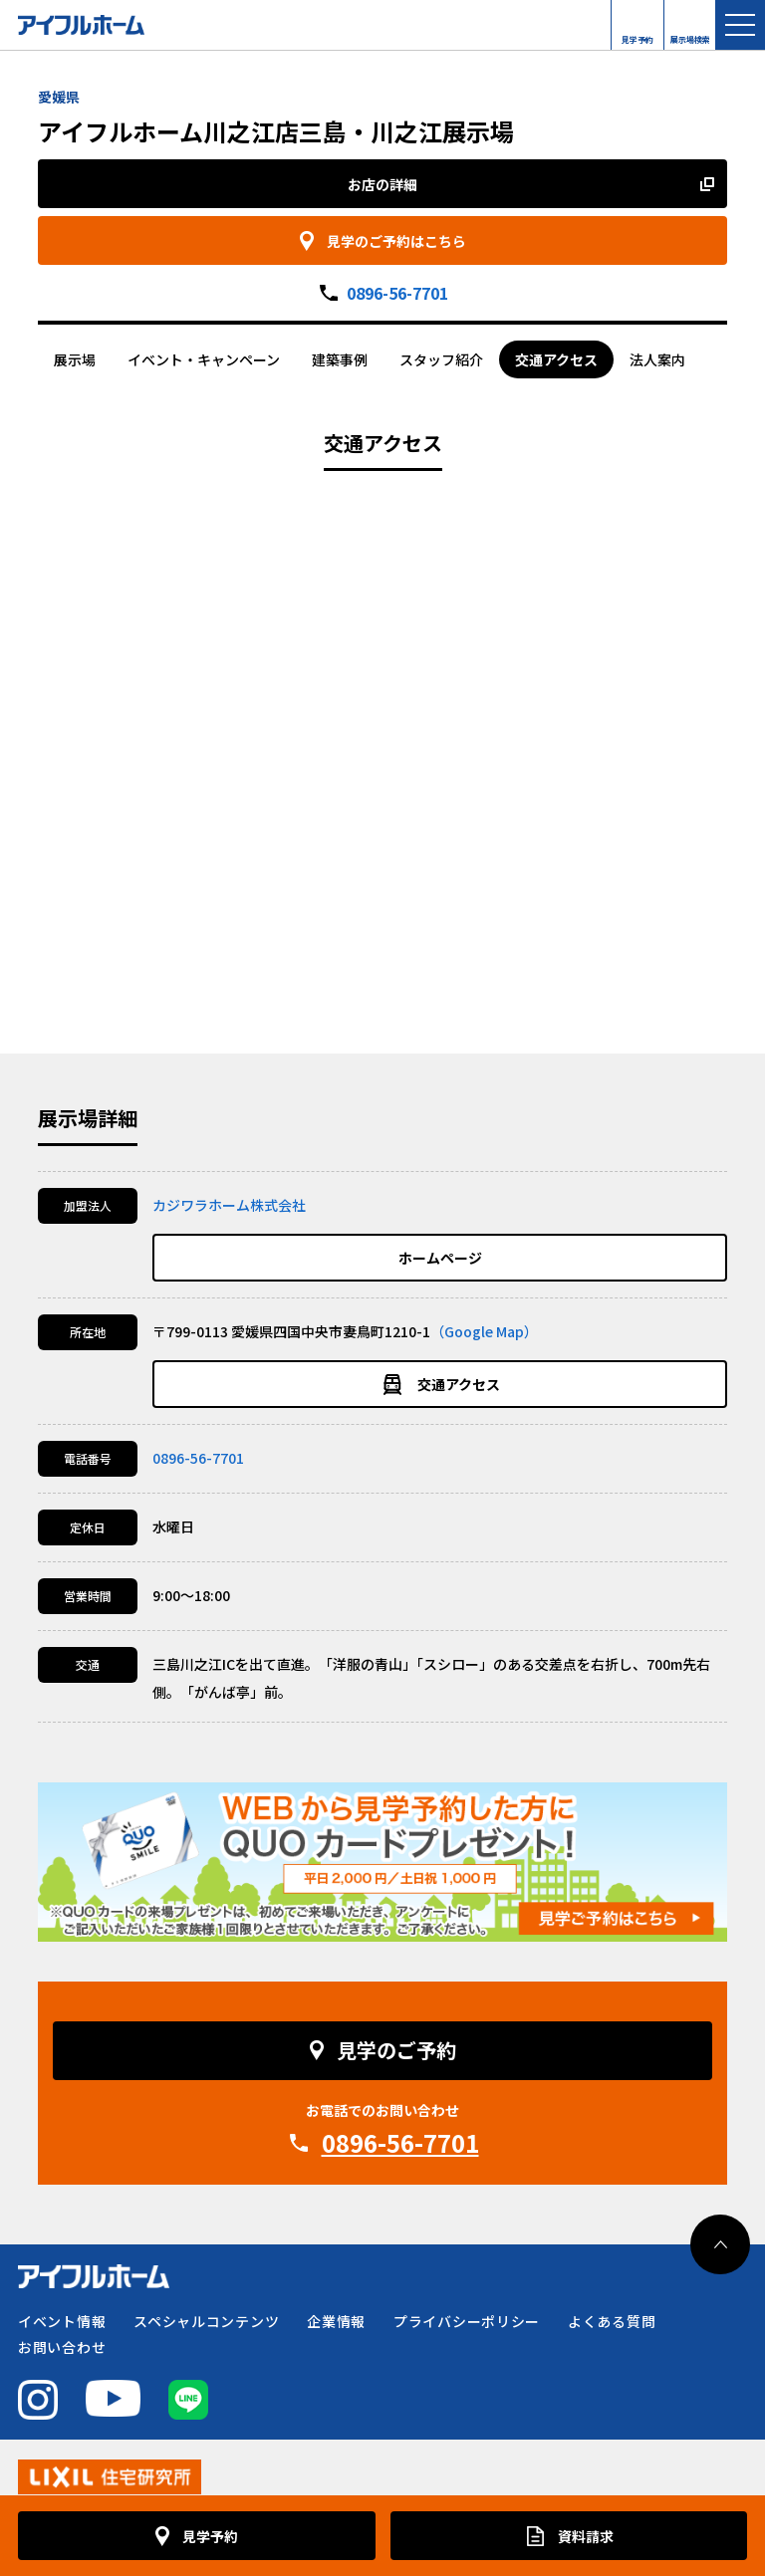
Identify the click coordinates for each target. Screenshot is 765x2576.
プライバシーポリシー (466, 2321)
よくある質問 (611, 2321)
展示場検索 (690, 35)
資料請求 (586, 2536)
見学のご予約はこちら (396, 241)
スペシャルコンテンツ (206, 2321)
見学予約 (637, 35)
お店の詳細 (382, 184)
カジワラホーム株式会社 (229, 1205)
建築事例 (340, 359)
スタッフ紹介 (441, 359)
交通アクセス (556, 359)
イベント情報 (62, 2321)
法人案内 (657, 359)
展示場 (75, 359)
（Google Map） (484, 1331)
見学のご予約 (396, 2049)
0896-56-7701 (397, 293)
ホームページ (440, 1258)
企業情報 (336, 2321)
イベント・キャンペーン (204, 359)
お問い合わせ (62, 2347)
